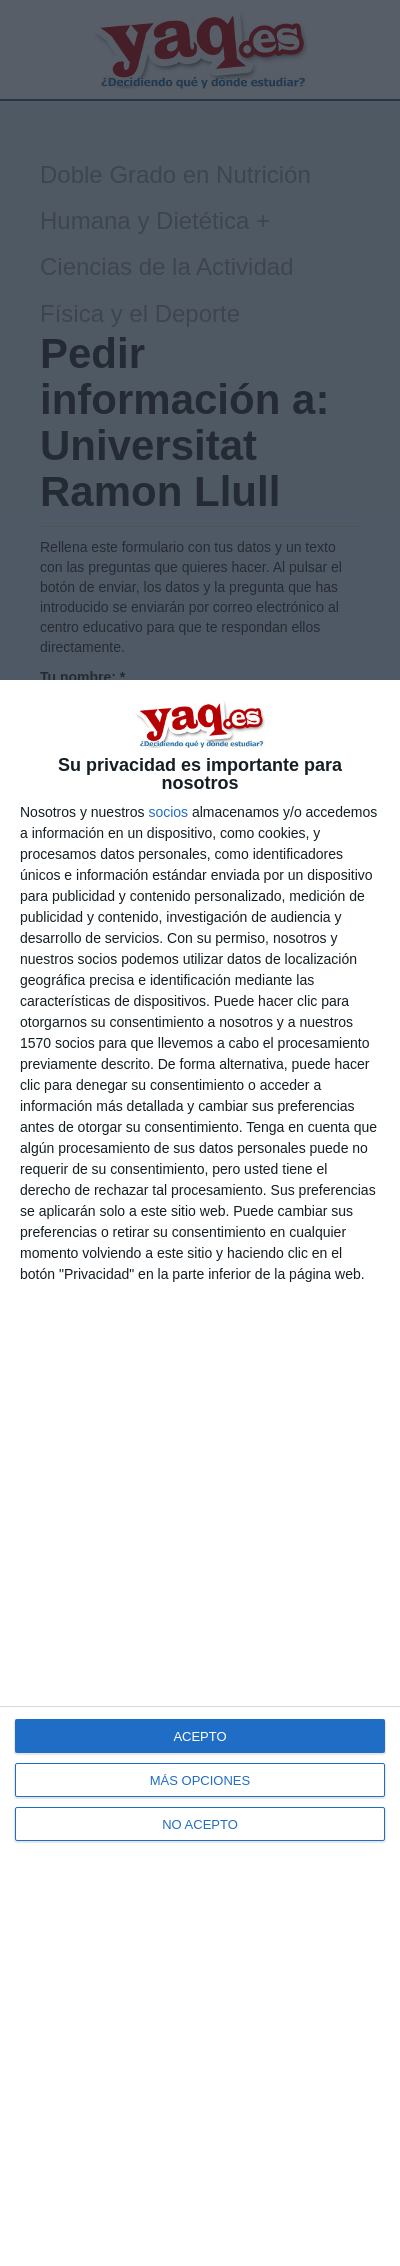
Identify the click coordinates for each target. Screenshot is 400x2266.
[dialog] (200, 1473)
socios (168, 812)
